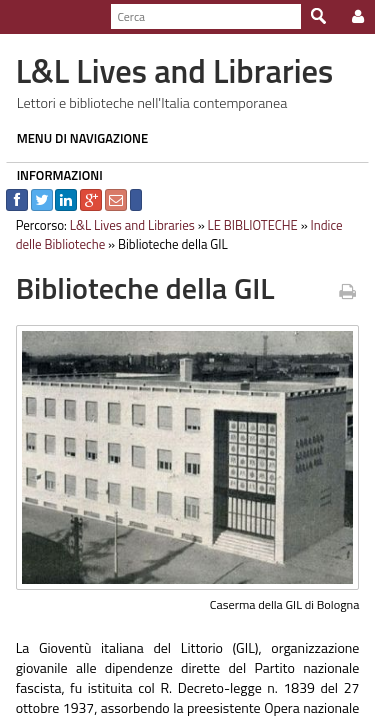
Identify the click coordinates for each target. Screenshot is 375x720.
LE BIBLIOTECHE (247, 225)
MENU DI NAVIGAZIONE (77, 138)
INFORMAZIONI (54, 175)
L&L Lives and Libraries (126, 225)
